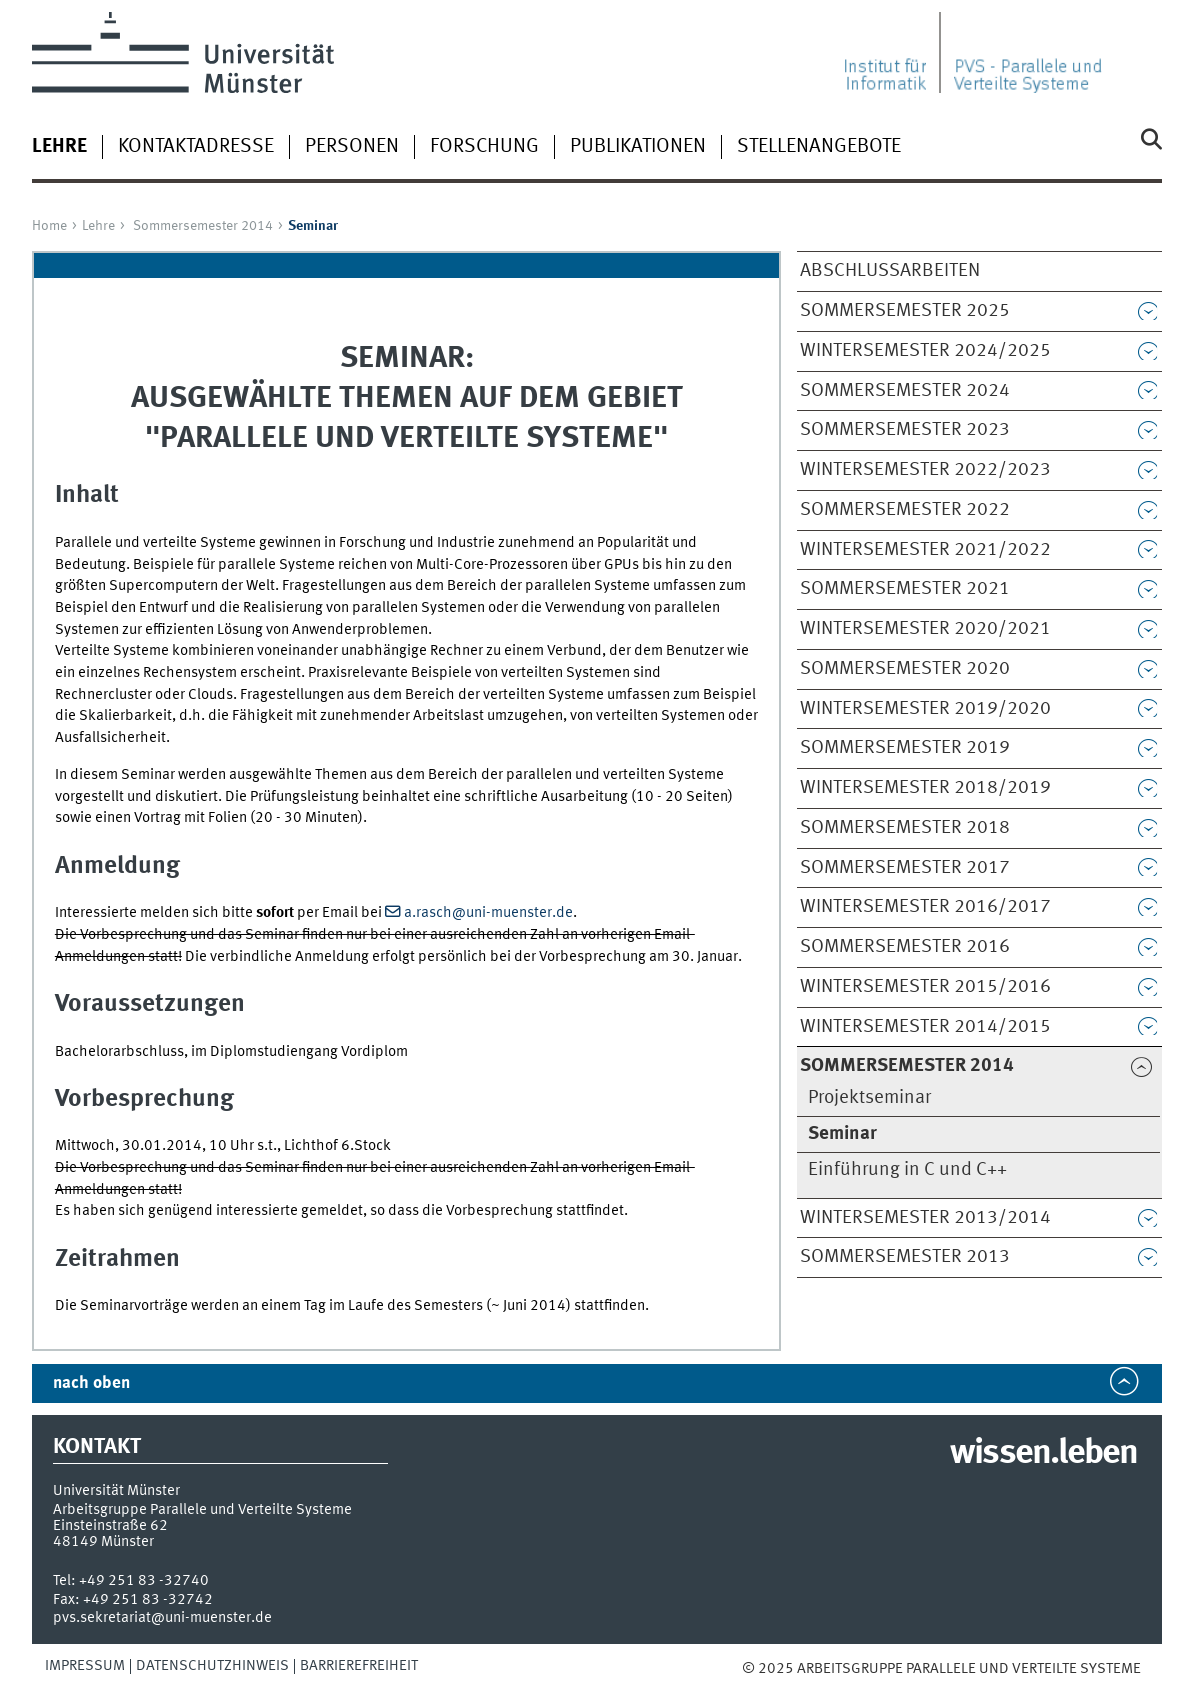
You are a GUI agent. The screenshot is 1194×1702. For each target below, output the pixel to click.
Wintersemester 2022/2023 (925, 470)
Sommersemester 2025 (905, 311)
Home (49, 226)
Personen (352, 147)
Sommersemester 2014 (203, 226)
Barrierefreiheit (359, 1666)
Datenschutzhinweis (212, 1666)
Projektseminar (869, 1098)
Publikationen (638, 147)
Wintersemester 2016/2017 (925, 907)
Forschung (484, 147)
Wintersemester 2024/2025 (925, 351)
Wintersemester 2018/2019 (925, 788)
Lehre (98, 226)
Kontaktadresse (196, 147)
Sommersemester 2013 (905, 1257)
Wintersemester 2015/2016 (925, 987)
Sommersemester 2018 (905, 828)
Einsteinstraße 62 (110, 1526)
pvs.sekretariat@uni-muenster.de (162, 1618)
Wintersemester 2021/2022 (925, 550)
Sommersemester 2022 (905, 510)
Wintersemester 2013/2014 (925, 1218)
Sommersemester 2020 (905, 669)
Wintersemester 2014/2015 (925, 1027)
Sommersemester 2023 (905, 430)
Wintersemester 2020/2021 (925, 629)
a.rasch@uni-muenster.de (488, 913)
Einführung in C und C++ (907, 1170)
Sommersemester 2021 (905, 589)
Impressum (85, 1666)
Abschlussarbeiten (890, 271)
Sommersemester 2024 (905, 391)
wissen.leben (1043, 1454)
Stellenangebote (819, 147)
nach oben (91, 1383)
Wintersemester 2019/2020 (925, 709)
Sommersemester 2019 (905, 748)
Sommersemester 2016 (905, 947)
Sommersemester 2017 (905, 868)
